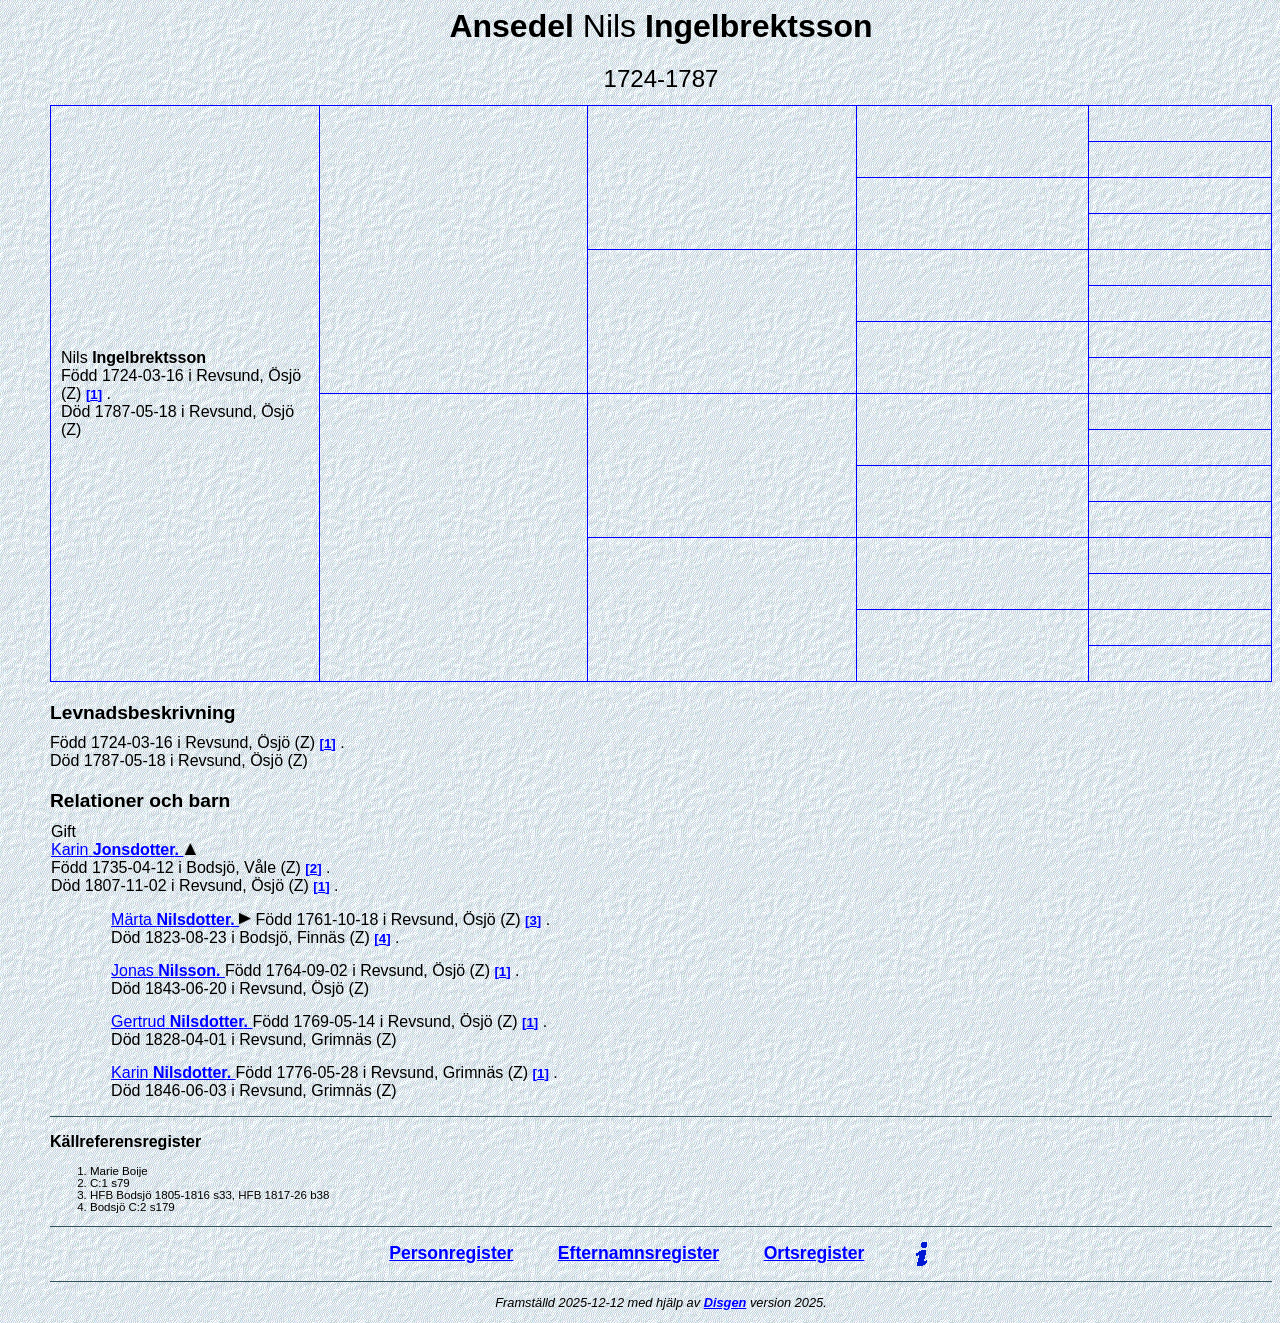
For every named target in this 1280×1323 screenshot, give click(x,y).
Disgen (725, 1302)
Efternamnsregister (638, 1253)
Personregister (451, 1253)
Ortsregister (814, 1253)
